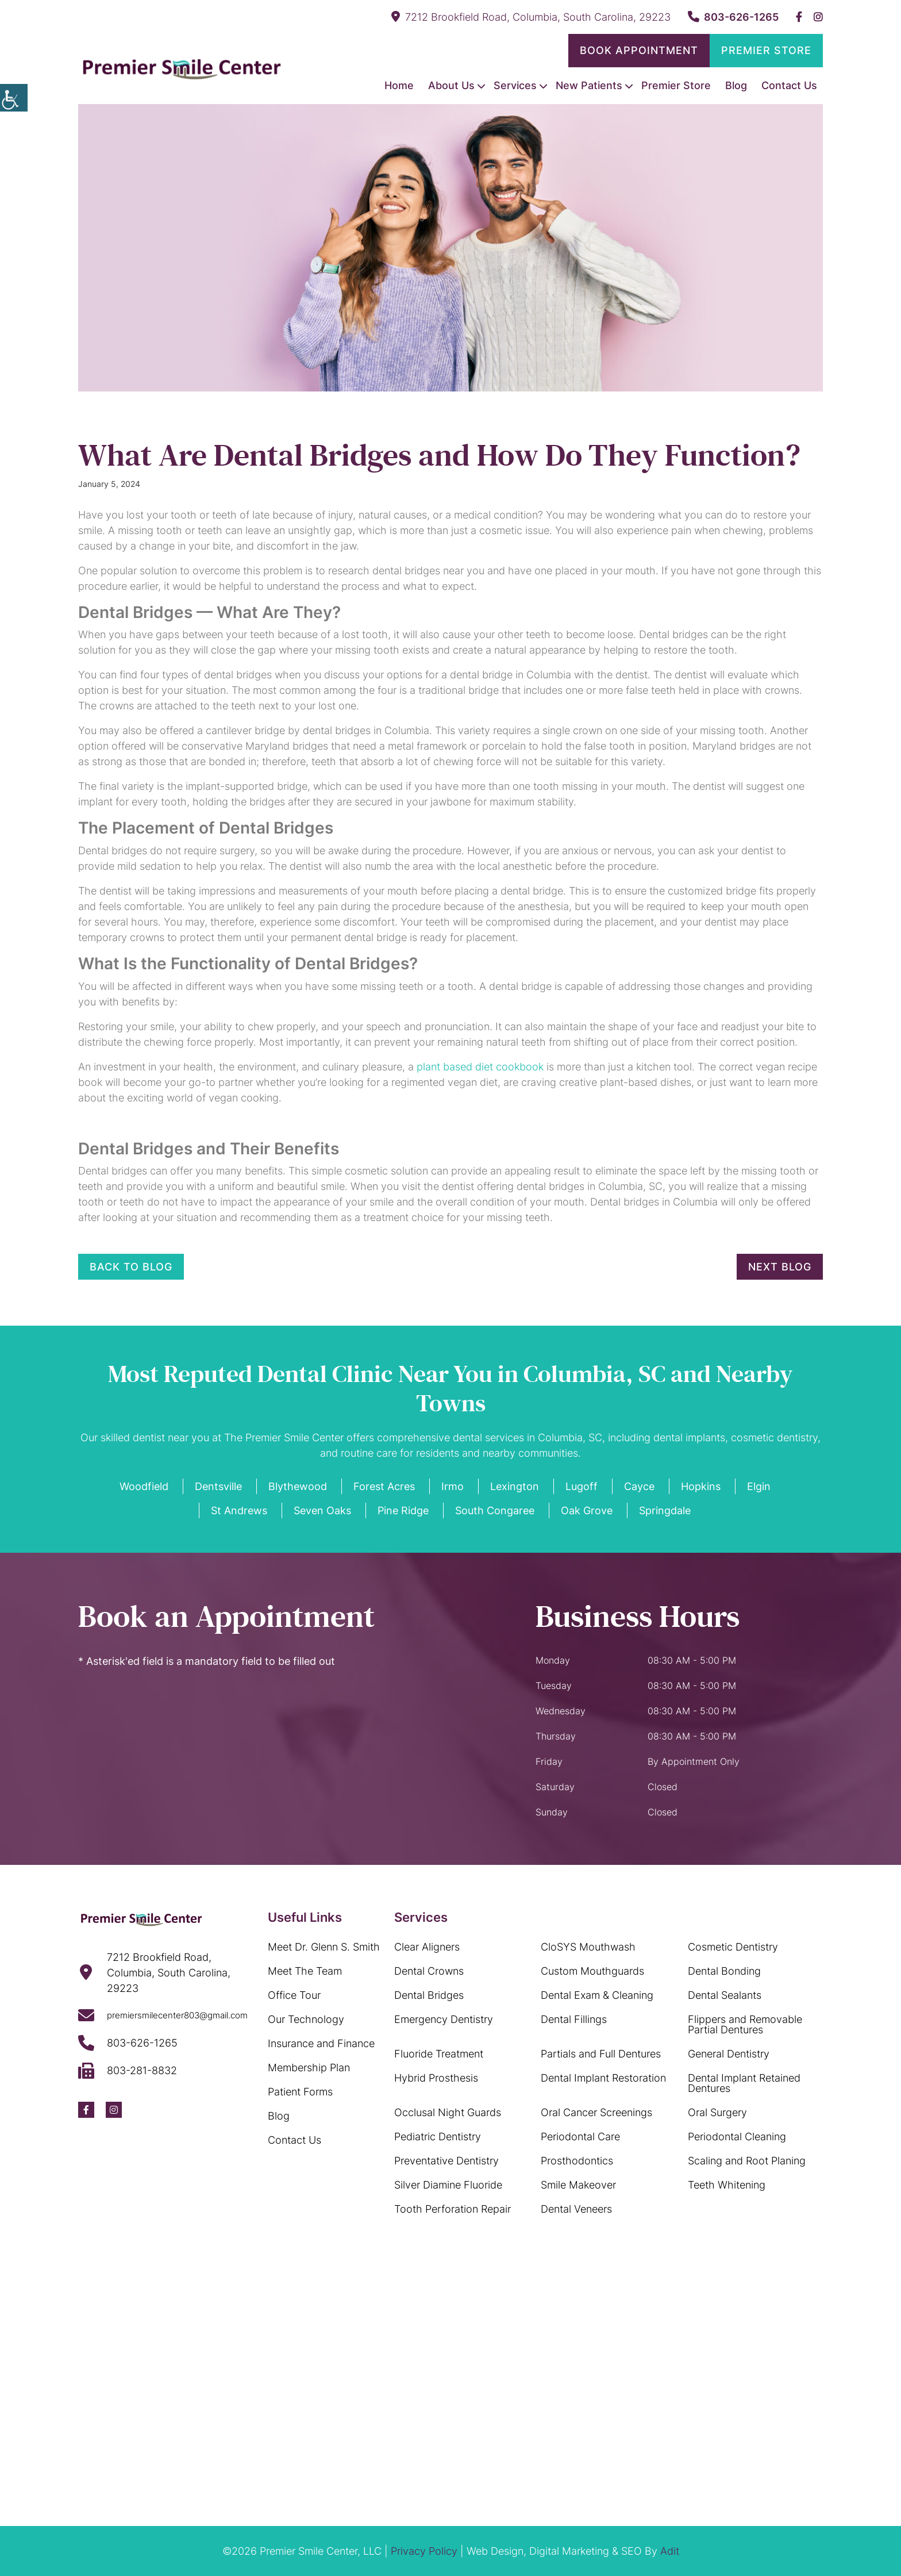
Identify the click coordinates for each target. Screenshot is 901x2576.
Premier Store (766, 50)
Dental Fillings (574, 2019)
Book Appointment (639, 50)
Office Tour (294, 1995)
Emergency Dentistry (443, 2019)
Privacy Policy (424, 2551)
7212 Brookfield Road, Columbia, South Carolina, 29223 (531, 17)
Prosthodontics (577, 2161)
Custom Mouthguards (592, 1971)
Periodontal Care (580, 2136)
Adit (669, 2551)
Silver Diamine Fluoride (448, 2185)
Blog (736, 85)
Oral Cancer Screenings (596, 2112)
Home (399, 85)
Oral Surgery (717, 2112)
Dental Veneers (576, 2209)
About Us (451, 85)
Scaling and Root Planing (747, 2161)
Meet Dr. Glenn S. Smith (324, 1947)
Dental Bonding (724, 1971)
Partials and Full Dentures (601, 2054)
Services (515, 85)
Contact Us (789, 85)
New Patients (589, 85)
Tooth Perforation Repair (452, 2209)
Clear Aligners (427, 1947)
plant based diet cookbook (480, 1067)
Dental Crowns (429, 1971)
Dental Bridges (429, 1995)
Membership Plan (309, 2067)
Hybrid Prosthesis (436, 2078)
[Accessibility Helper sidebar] (14, 98)
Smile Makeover (578, 2185)
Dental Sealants (724, 1995)
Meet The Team (305, 1971)
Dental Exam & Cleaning (597, 1995)
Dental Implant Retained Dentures (744, 2083)
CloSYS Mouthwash (588, 1947)
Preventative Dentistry (446, 2161)
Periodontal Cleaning (737, 2136)
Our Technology (306, 2019)
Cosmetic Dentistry (733, 1947)
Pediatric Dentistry (437, 2136)
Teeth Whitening (726, 2185)
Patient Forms (300, 2092)
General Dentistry (728, 2054)
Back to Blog (131, 1267)
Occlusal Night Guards (447, 2112)
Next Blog (779, 1267)
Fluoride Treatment (438, 2054)
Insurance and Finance (321, 2043)
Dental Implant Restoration (603, 2078)
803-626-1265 (733, 17)
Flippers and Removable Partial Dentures (745, 2024)
